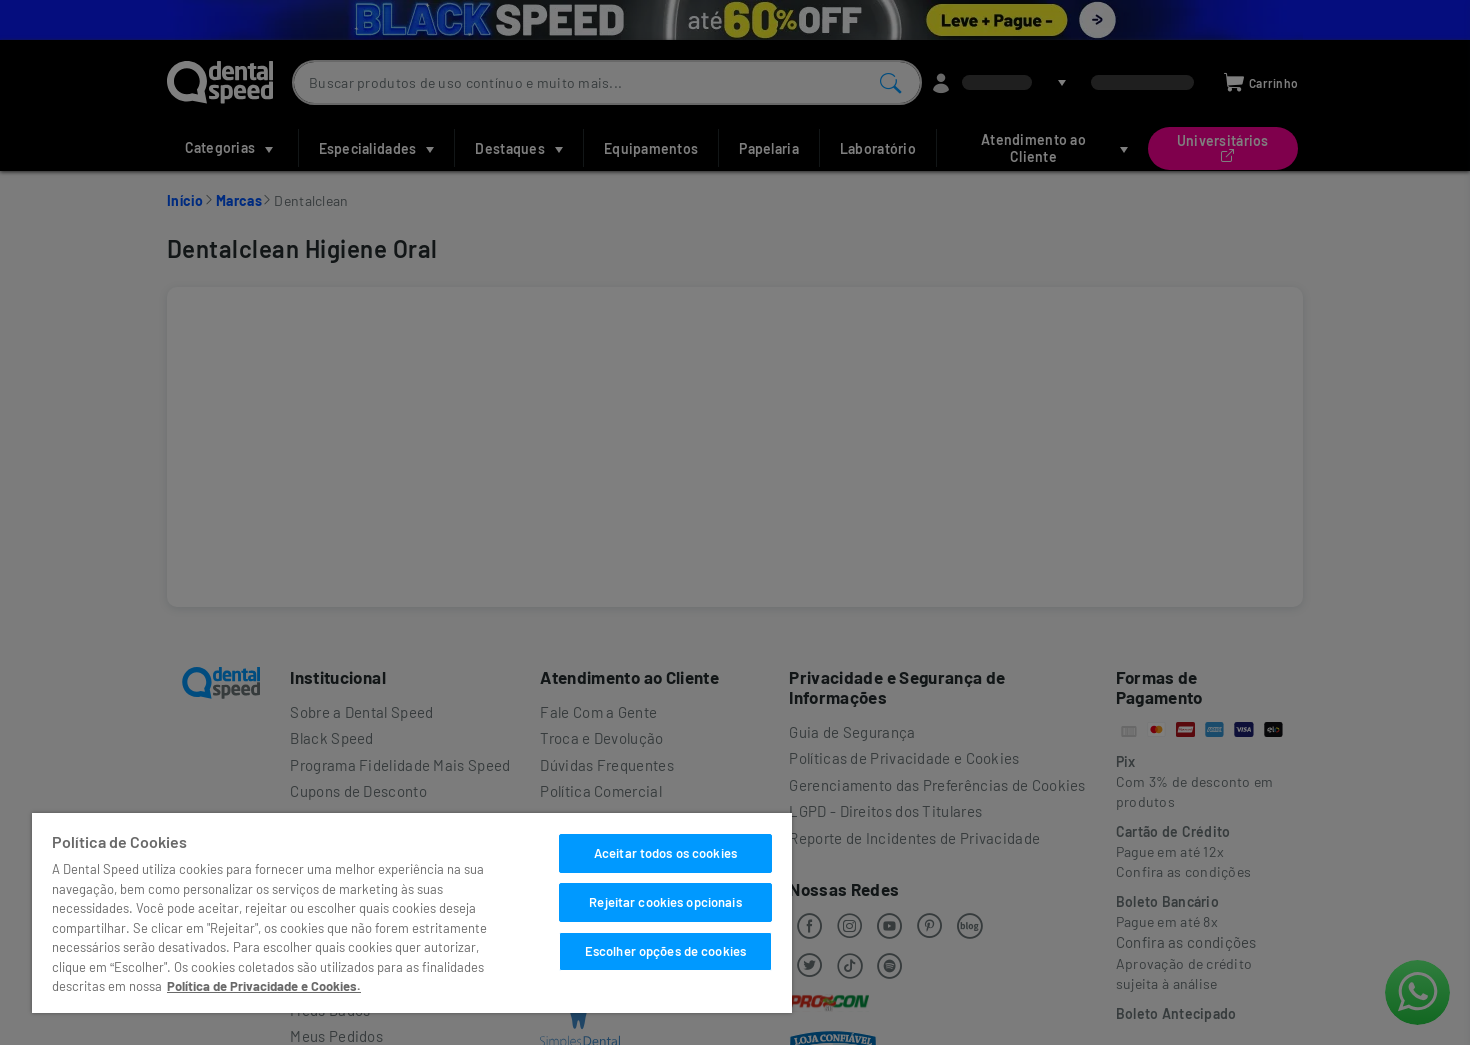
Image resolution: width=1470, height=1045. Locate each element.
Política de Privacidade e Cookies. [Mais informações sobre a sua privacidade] (264, 986)
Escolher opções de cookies (665, 951)
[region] (412, 913)
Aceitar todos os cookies (665, 853)
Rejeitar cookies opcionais (665, 902)
